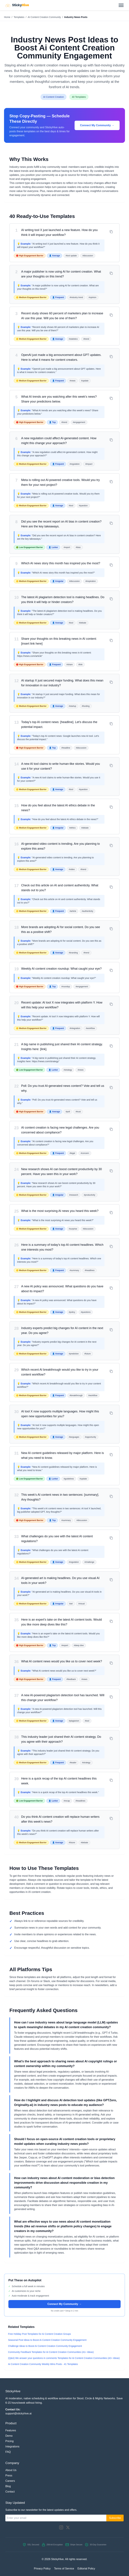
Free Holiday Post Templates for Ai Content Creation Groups (39, 2334)
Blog (8, 2486)
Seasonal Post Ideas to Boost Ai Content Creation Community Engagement (47, 2340)
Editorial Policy (86, 2568)
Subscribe (115, 2517)
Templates (19, 17)
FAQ (8, 2451)
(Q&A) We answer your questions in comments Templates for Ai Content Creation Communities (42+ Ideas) (64, 2358)
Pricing (9, 2441)
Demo (9, 2435)
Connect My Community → (97, 125)
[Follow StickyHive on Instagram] (61, 2527)
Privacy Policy (42, 2568)
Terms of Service (64, 2568)
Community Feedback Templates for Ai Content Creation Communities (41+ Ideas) (51, 2352)
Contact (10, 2491)
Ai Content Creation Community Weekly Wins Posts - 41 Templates (43, 2364)
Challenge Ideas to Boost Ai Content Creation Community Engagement (45, 2346)
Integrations (12, 2446)
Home (7, 17)
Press (8, 2475)
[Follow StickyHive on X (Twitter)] (68, 2527)
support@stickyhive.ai (18, 2413)
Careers (10, 2480)
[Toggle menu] (121, 5)
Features (10, 2430)
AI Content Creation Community (44, 17)
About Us (10, 2470)
